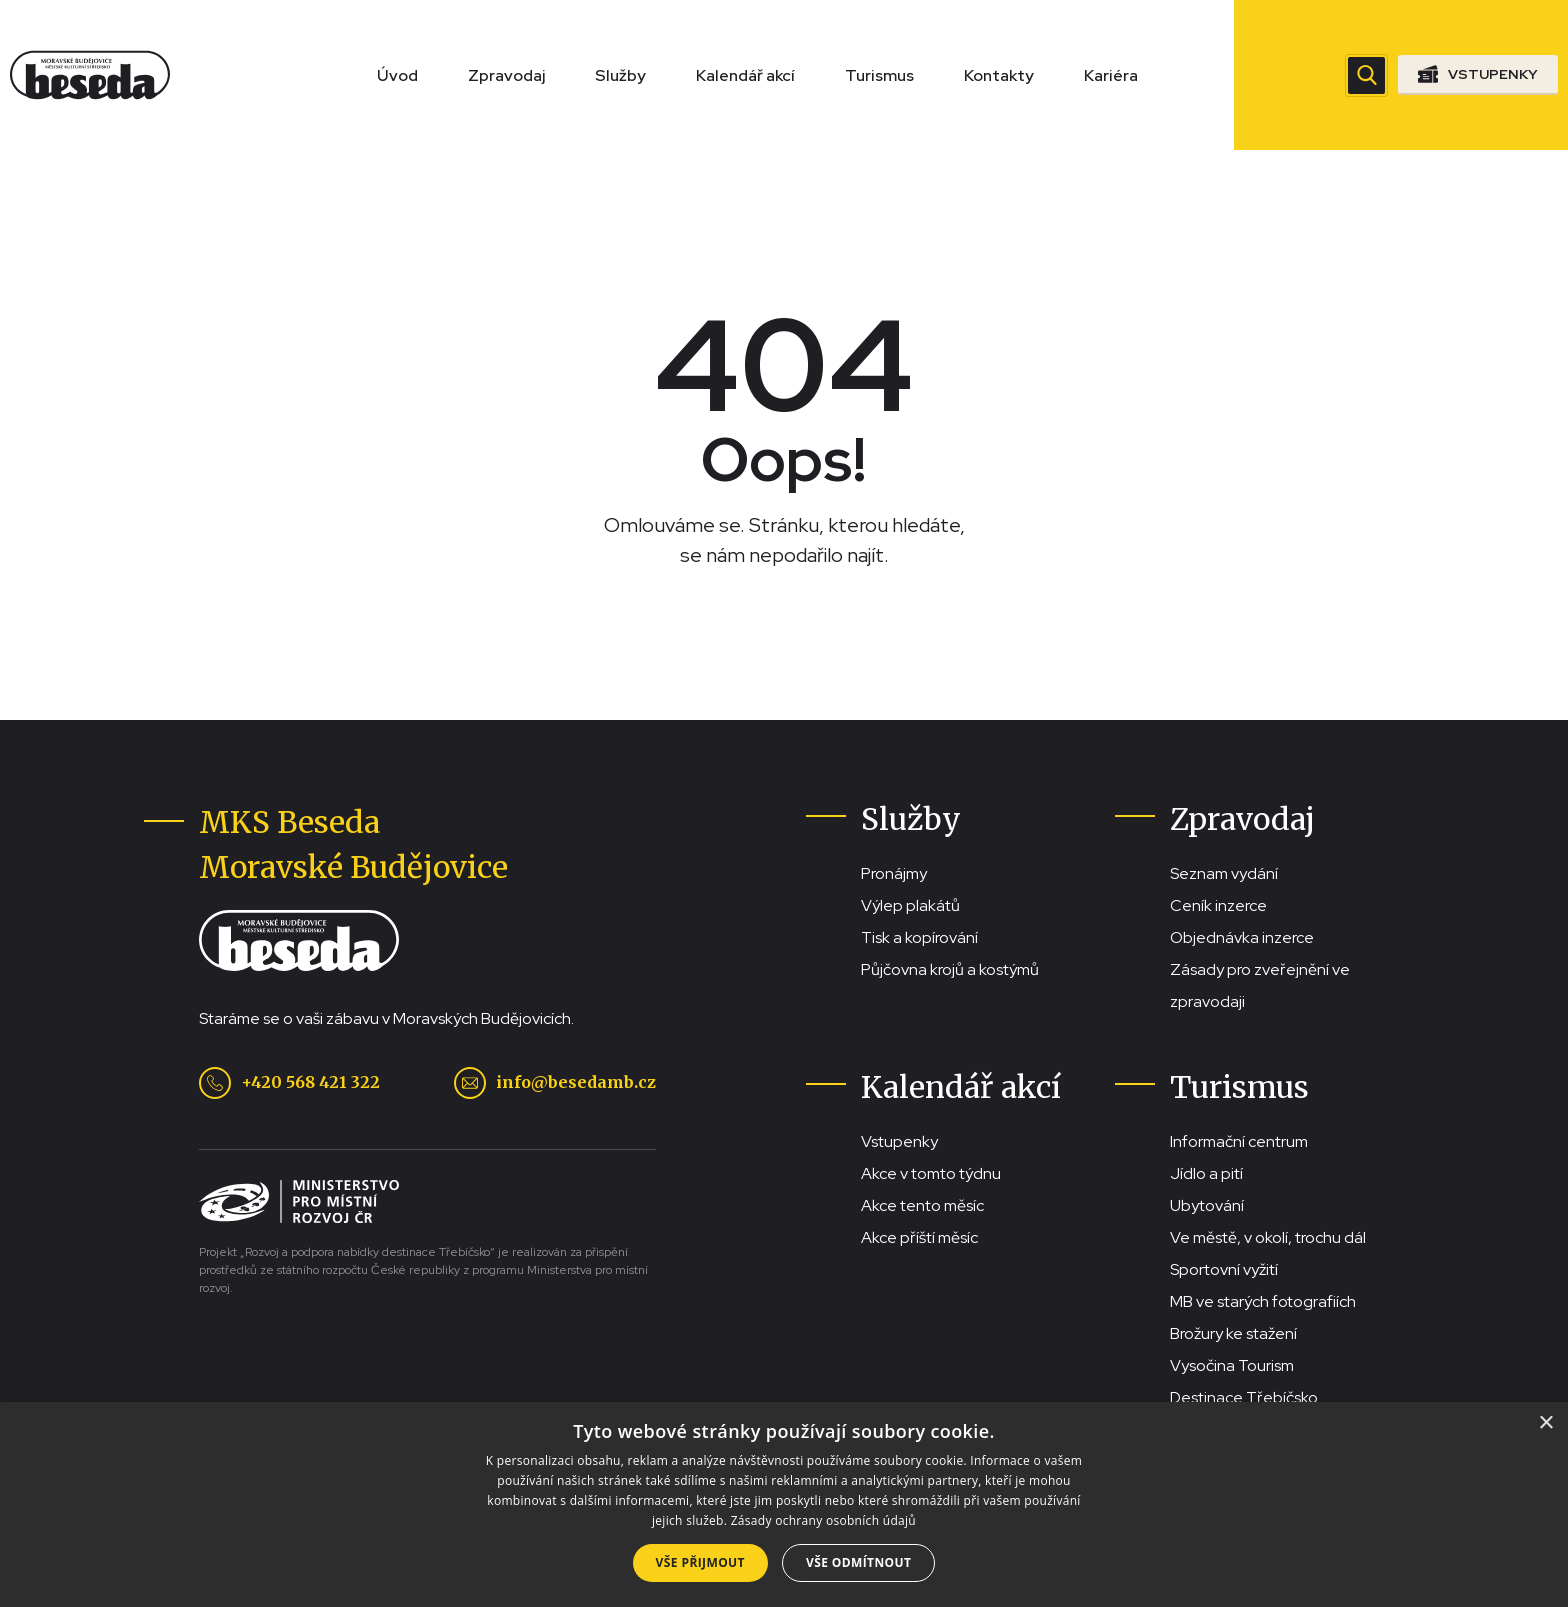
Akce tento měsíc (922, 1205)
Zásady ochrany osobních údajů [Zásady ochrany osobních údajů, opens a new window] (823, 1520)
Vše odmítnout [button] (858, 1562)
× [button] (1545, 1423)
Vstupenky (899, 1141)
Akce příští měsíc (919, 1237)
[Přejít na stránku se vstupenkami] (1478, 75)
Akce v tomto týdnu (931, 1173)
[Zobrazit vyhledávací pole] (1366, 75)
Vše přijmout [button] (700, 1562)
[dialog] (784, 1504)
